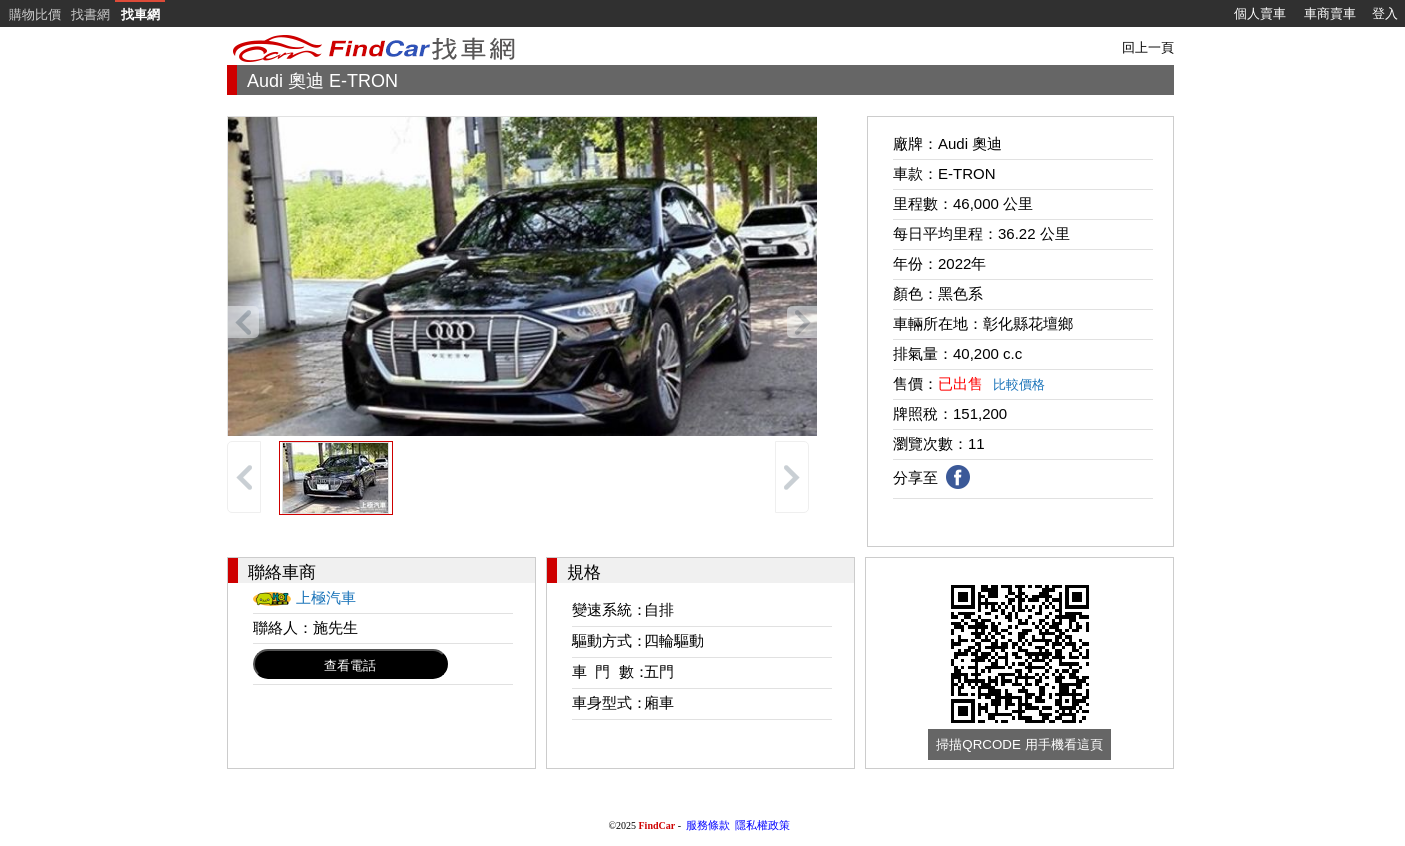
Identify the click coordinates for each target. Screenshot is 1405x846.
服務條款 (708, 825)
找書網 (90, 14)
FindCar (657, 825)
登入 (1385, 13)
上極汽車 (326, 597)
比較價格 (1019, 384)
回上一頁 (1148, 47)
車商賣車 (1330, 13)
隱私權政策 (762, 825)
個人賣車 (1260, 13)
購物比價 (35, 14)
